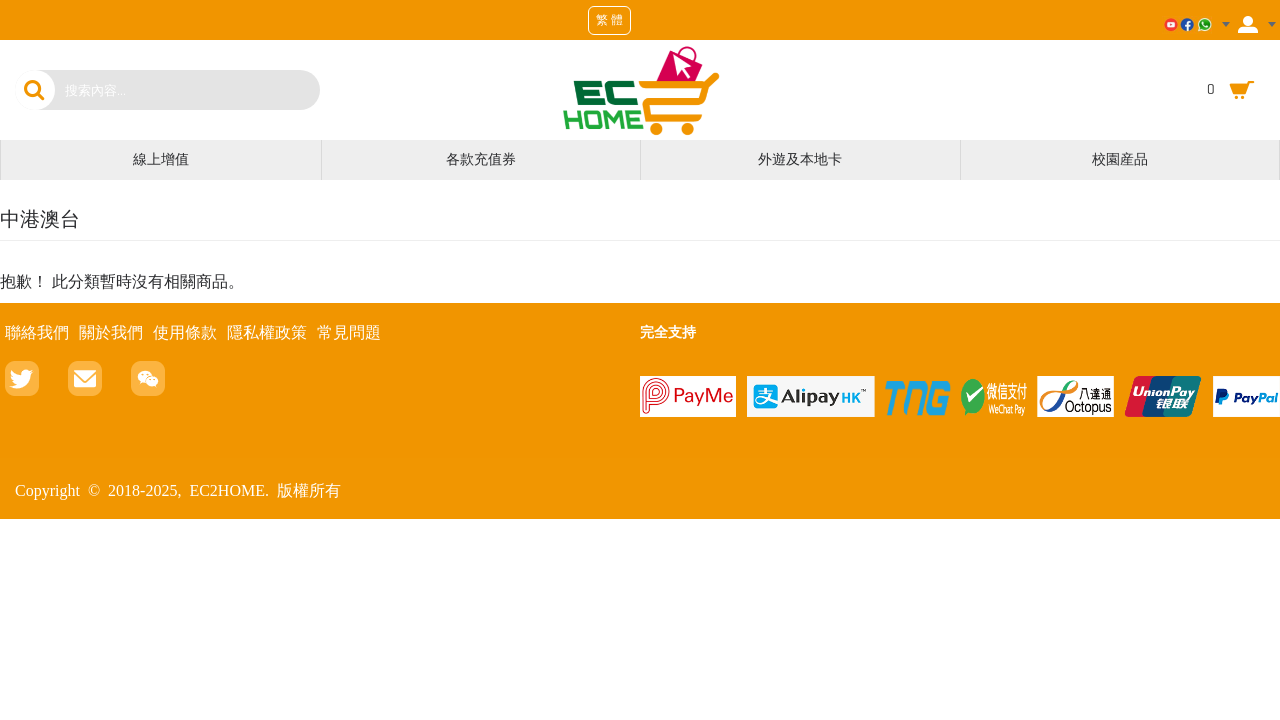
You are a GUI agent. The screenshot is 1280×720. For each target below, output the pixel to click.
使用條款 (185, 332)
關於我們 (111, 332)
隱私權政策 (267, 332)
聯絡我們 (37, 332)
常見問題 (349, 332)
